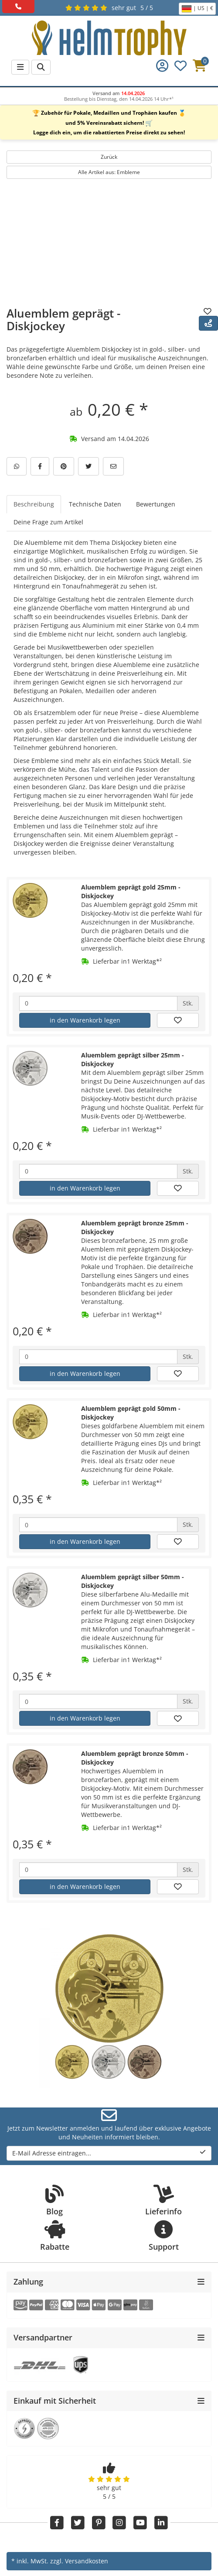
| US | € (197, 8)
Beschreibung (34, 504)
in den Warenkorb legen (85, 1020)
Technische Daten (95, 504)
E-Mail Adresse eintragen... (109, 2153)
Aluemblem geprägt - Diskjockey (63, 319)
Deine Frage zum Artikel (48, 522)
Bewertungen (155, 504)
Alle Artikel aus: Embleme (109, 172)
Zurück (109, 157)
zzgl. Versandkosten (79, 2561)
